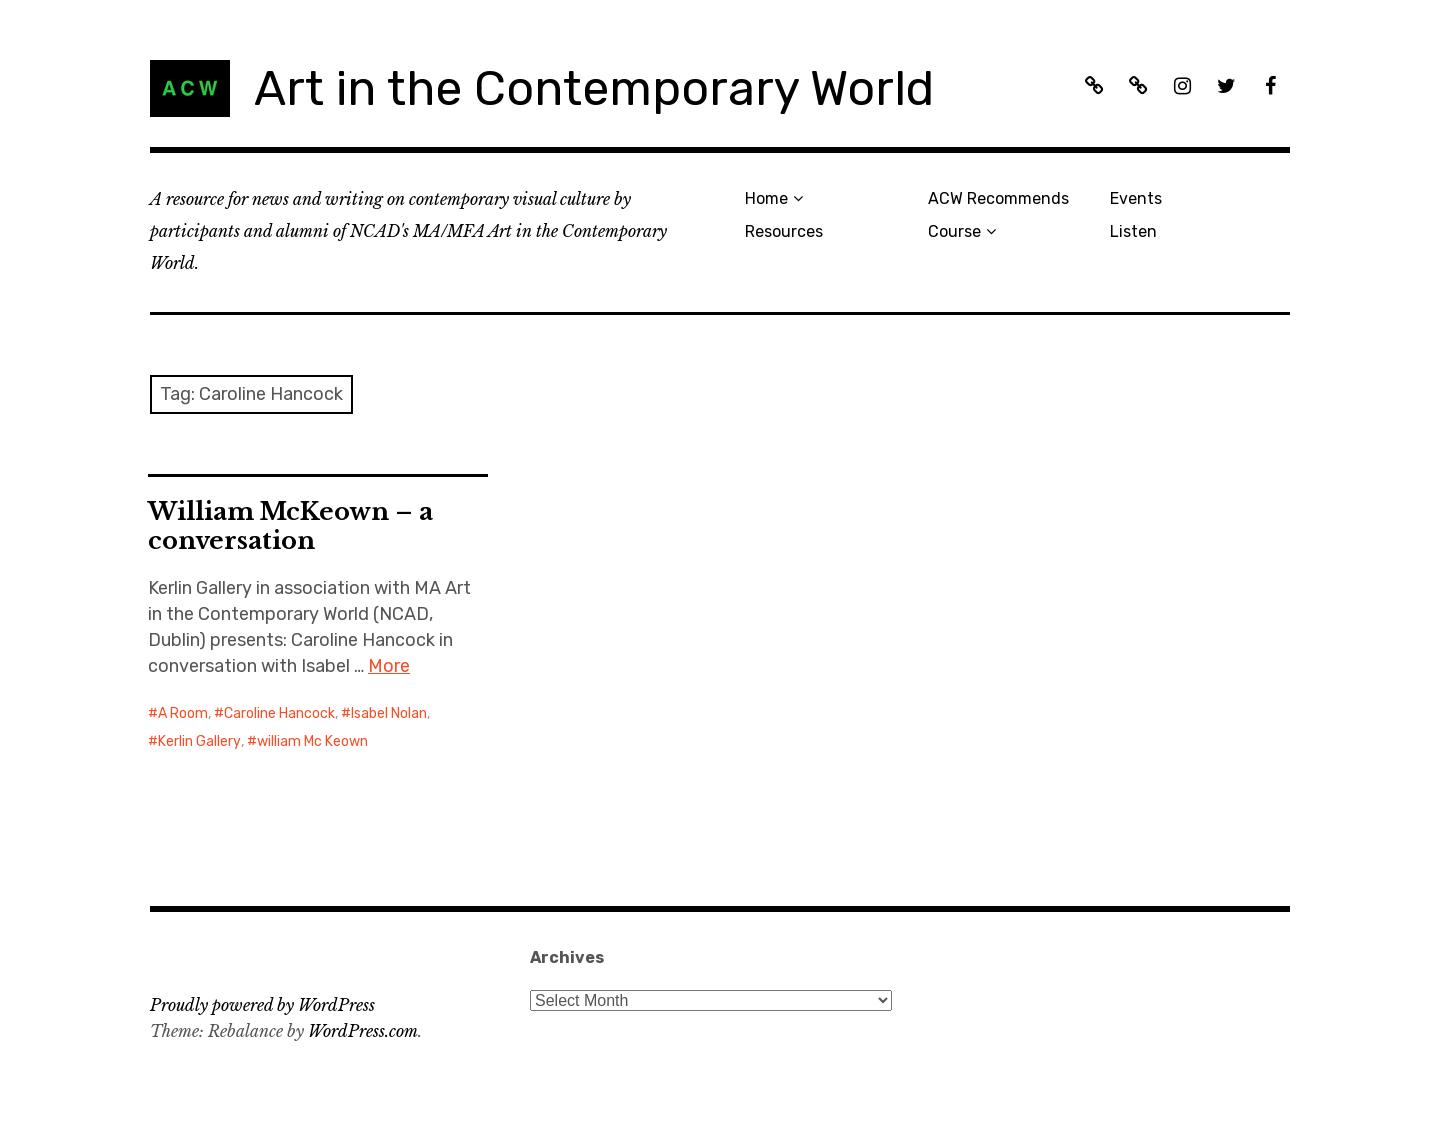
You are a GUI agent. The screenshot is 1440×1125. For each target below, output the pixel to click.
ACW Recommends (998, 198)
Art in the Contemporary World (594, 88)
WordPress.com (363, 1031)
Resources (784, 231)
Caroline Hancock (279, 713)
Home (766, 198)
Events (1136, 198)
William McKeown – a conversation (290, 526)
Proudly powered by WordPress (262, 1005)
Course (954, 231)
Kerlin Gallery (199, 741)
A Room (183, 713)
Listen (1133, 231)
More (389, 666)
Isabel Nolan (389, 713)
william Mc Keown (312, 741)
